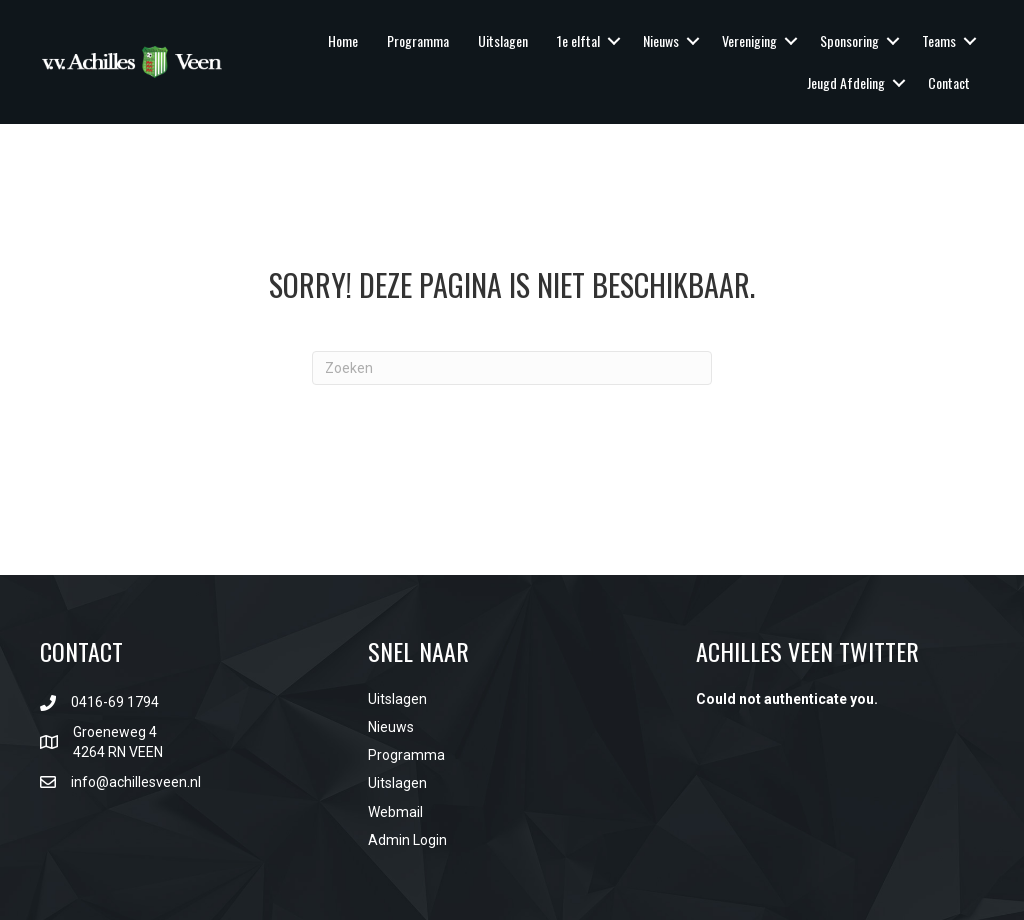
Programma (418, 40)
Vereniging (749, 40)
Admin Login (407, 840)
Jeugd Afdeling (846, 82)
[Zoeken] (512, 368)
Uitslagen (503, 40)
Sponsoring (849, 40)
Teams (939, 40)
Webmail (395, 812)
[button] (614, 41)
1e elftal (578, 40)
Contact (949, 82)
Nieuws (661, 40)
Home (343, 40)
